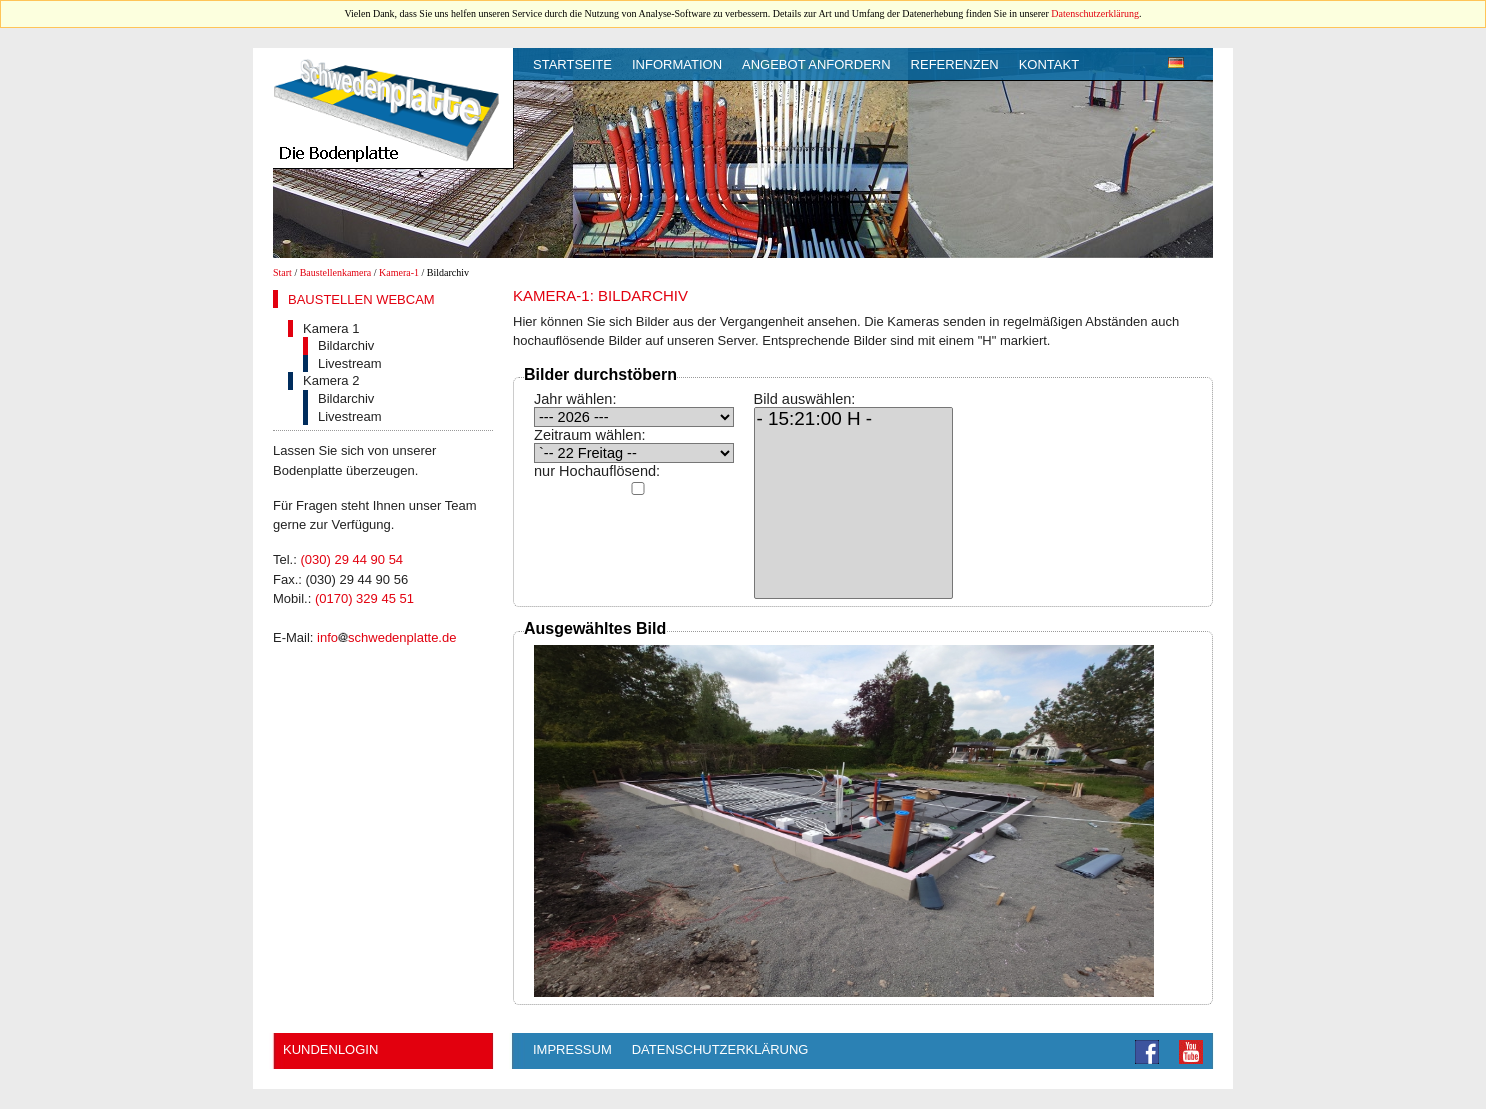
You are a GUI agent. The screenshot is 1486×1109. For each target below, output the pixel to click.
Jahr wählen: (575, 399)
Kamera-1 (399, 272)
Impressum (572, 1049)
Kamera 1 (331, 328)
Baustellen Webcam (361, 299)
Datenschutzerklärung (1095, 13)
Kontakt (1049, 64)
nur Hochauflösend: (597, 471)
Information (677, 64)
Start (282, 272)
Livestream (350, 363)
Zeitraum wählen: (590, 435)
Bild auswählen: (805, 399)
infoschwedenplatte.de (386, 637)
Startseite (572, 64)
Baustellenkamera (336, 272)
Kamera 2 (331, 380)
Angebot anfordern (816, 64)
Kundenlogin (330, 1049)
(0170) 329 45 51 (364, 598)
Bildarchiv (346, 345)
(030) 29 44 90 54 (351, 559)
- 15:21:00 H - (854, 420)
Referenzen (955, 64)
